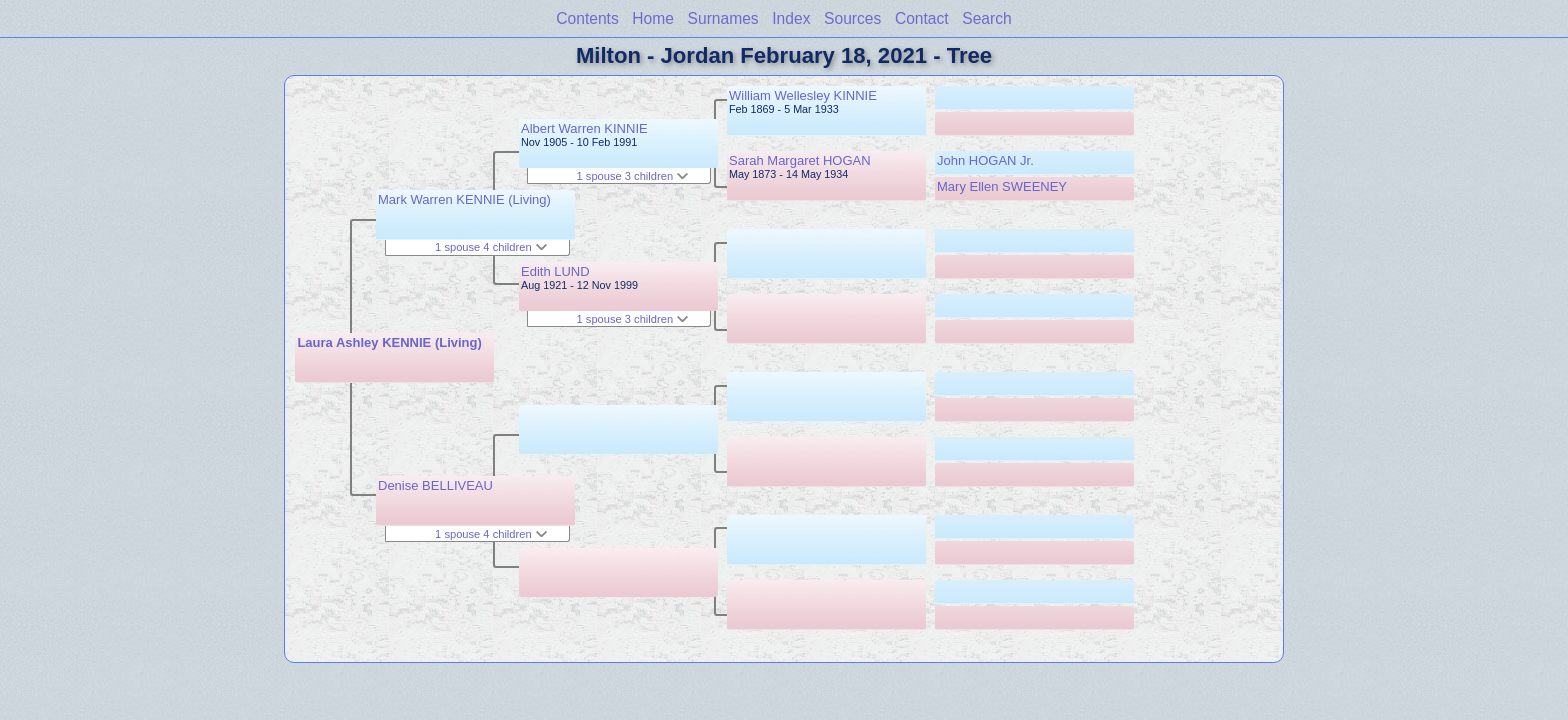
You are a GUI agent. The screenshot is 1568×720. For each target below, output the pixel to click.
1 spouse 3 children (633, 176)
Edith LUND (555, 271)
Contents (587, 18)
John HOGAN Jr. (985, 160)
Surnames (723, 18)
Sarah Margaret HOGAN (800, 160)
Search (986, 18)
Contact (922, 18)
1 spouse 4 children (491, 247)
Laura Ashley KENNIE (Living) (389, 342)
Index (791, 18)
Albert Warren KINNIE (584, 128)
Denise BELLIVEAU (435, 485)
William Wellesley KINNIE (803, 95)
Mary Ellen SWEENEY (1002, 186)
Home (653, 18)
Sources (852, 18)
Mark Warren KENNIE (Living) (464, 199)
